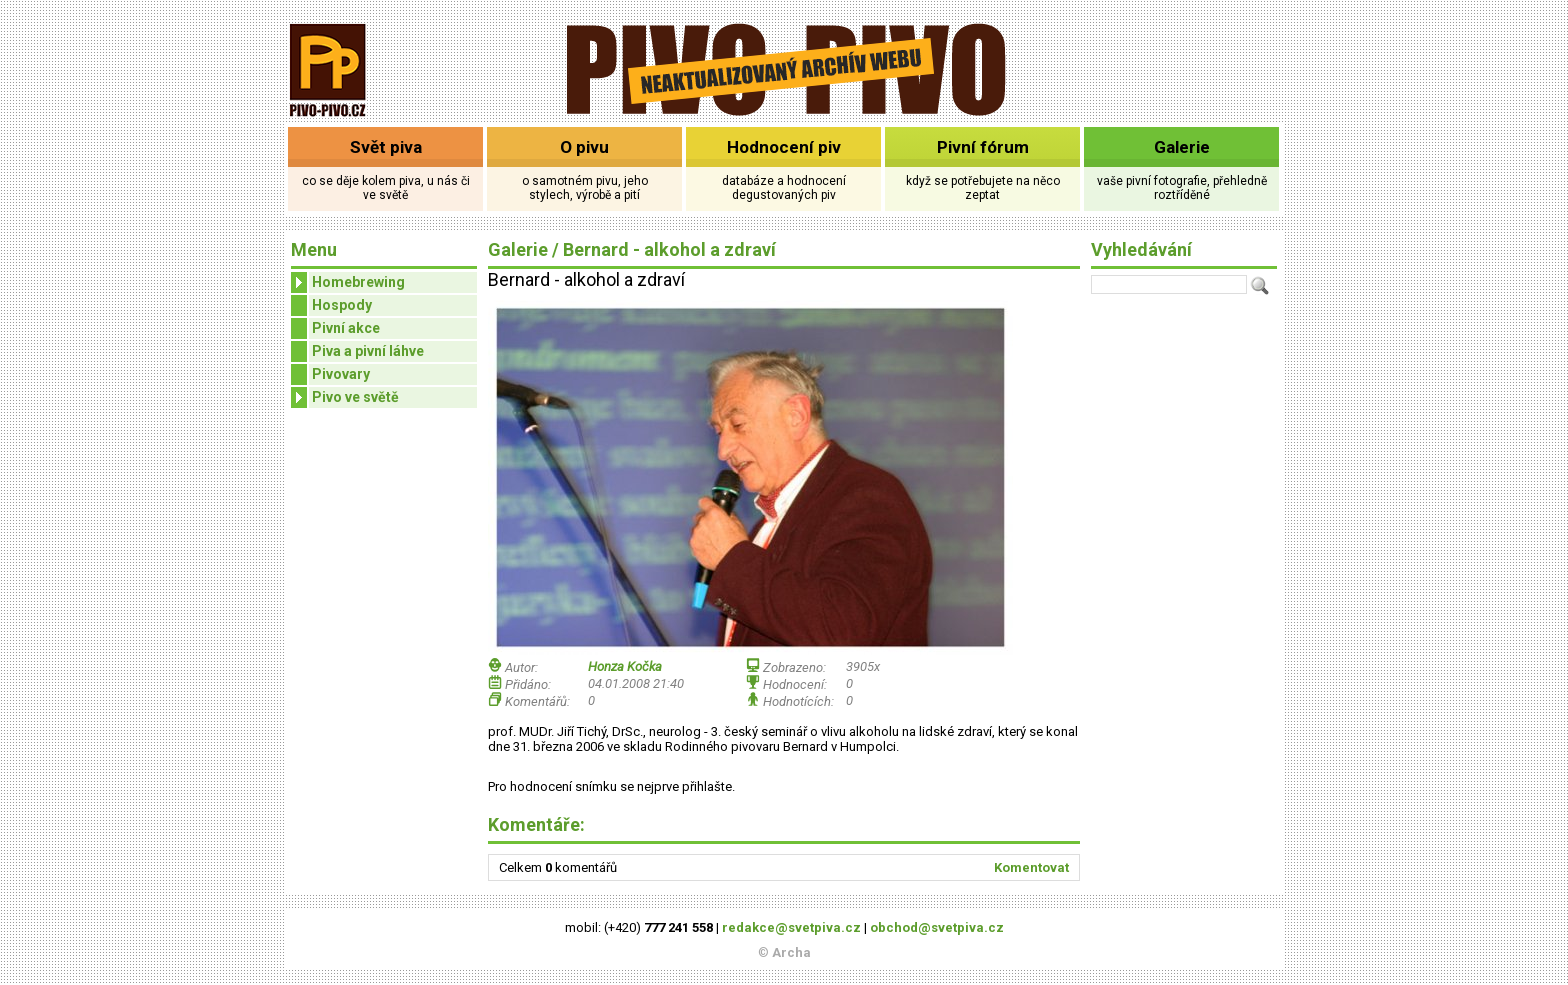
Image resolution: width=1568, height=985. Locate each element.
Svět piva (386, 147)
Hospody (342, 305)
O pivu (584, 147)
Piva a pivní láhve (368, 351)
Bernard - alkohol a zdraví (669, 249)
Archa (791, 952)
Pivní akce (346, 328)
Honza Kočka (625, 666)
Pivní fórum (983, 147)
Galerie (1182, 147)
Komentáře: (536, 824)
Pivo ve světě (345, 397)
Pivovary (341, 374)
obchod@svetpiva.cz (937, 927)
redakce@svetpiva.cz (791, 927)
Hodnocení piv (784, 147)
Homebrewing (348, 282)
